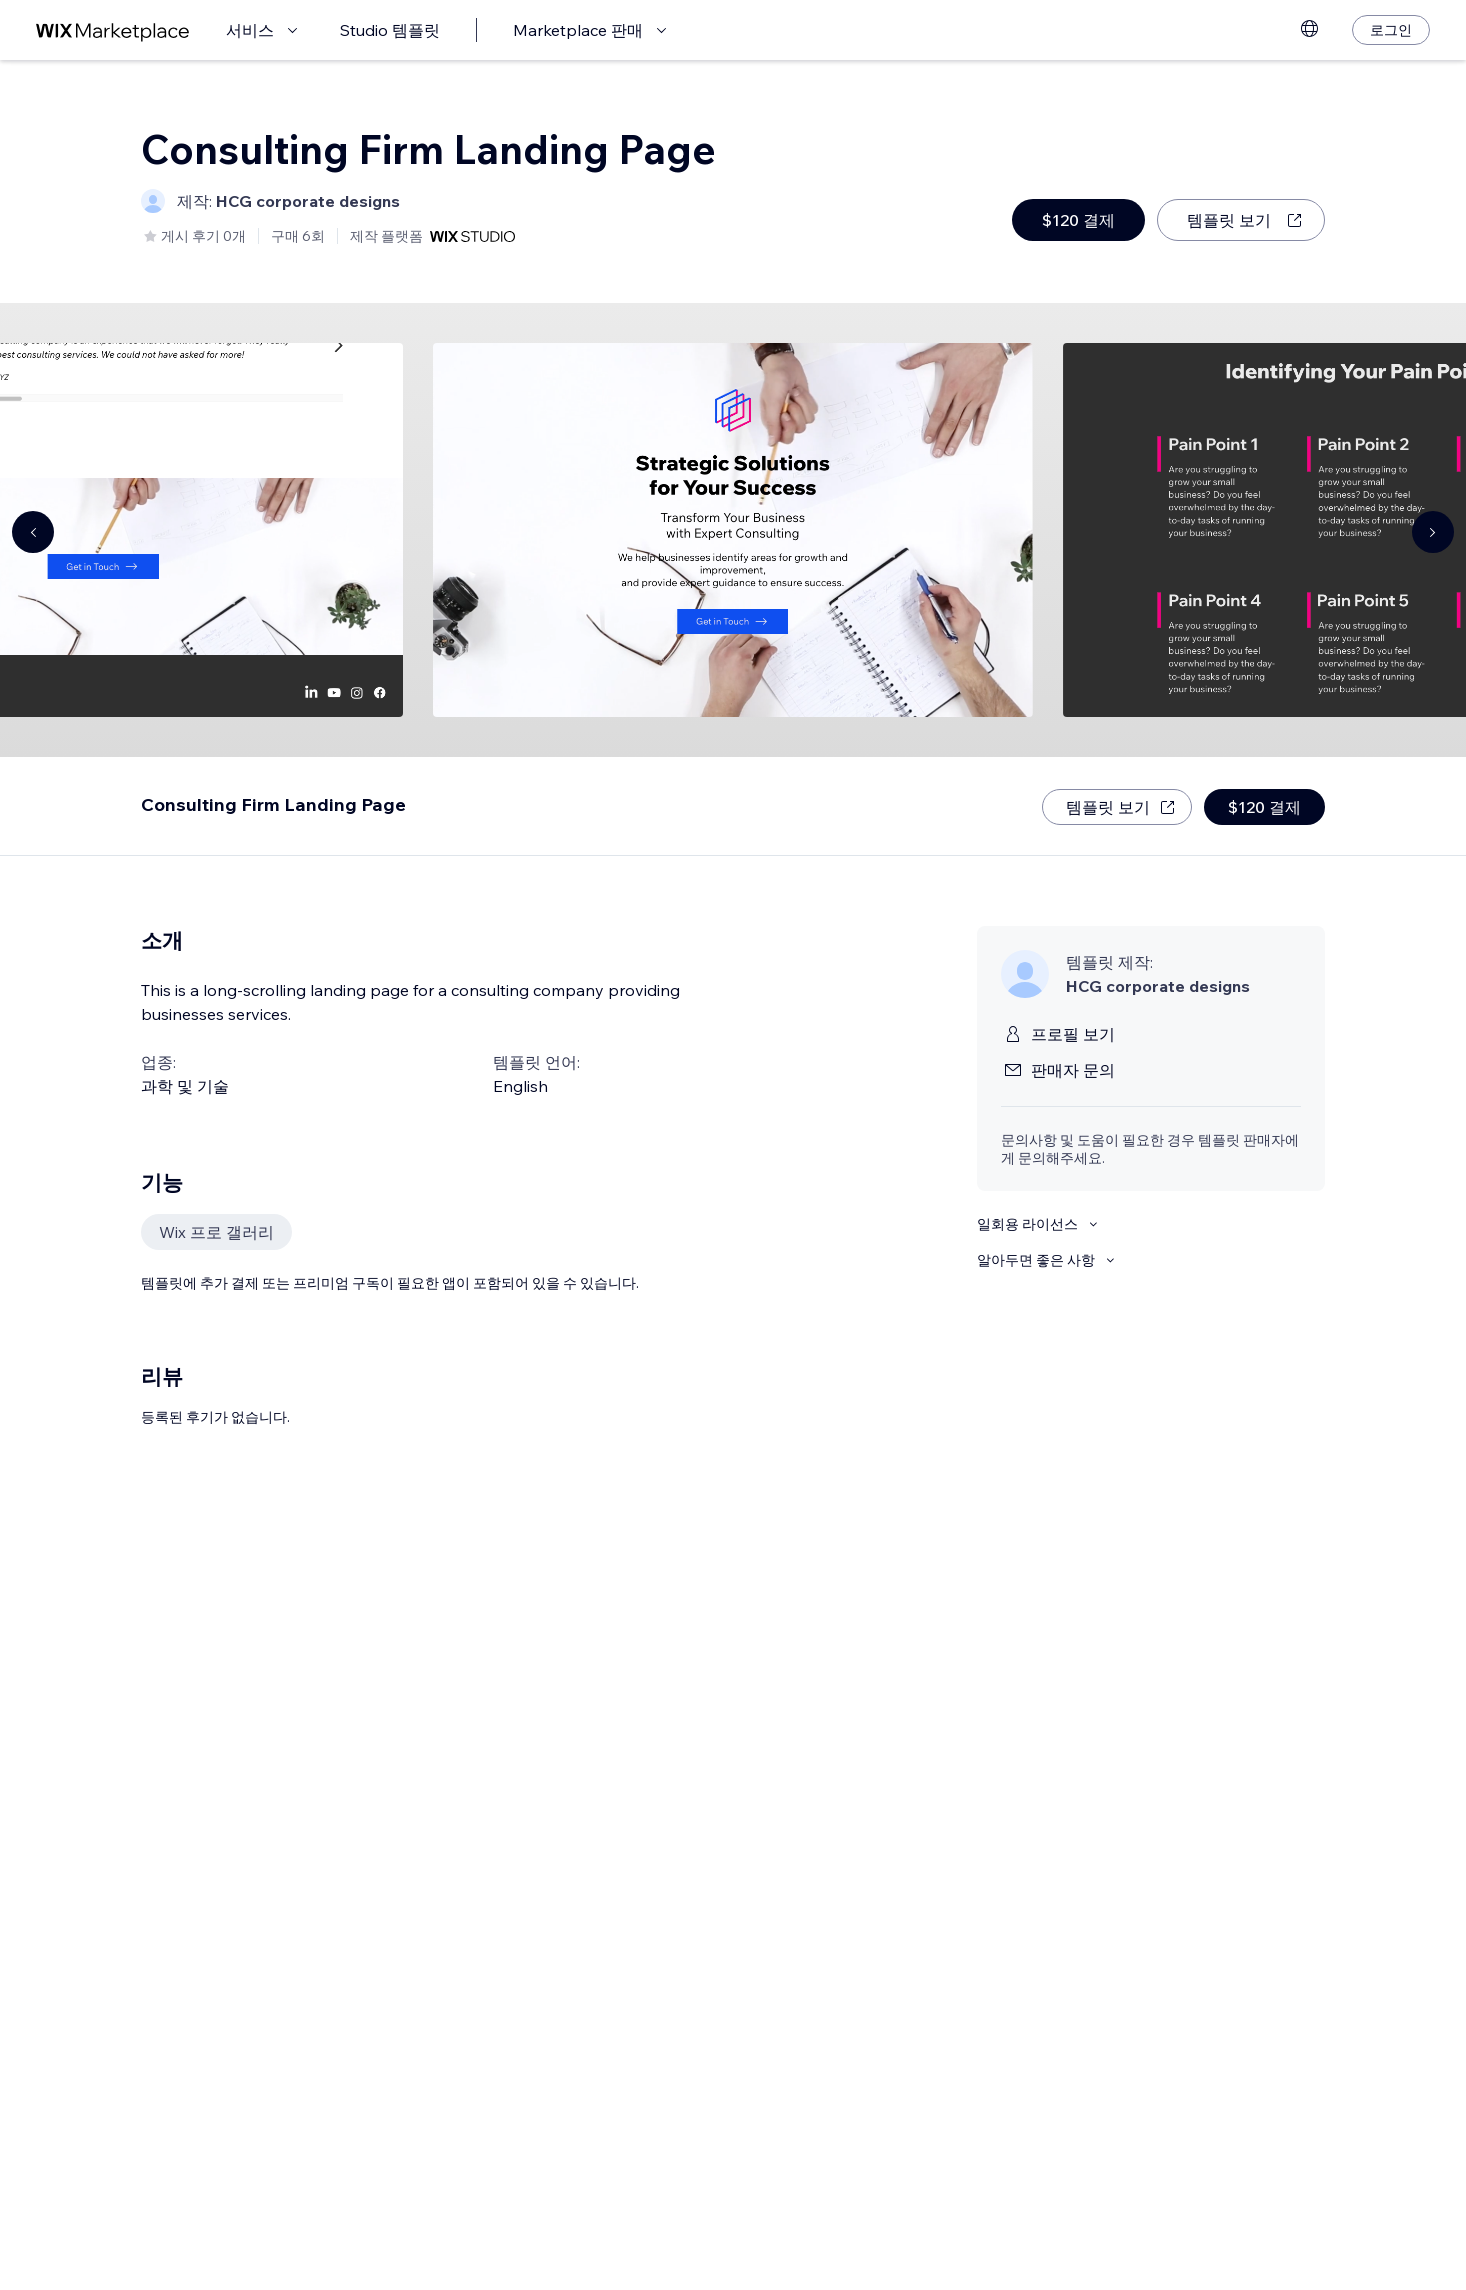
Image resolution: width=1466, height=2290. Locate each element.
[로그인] (1391, 30)
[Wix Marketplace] (113, 30)
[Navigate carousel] (33, 532)
